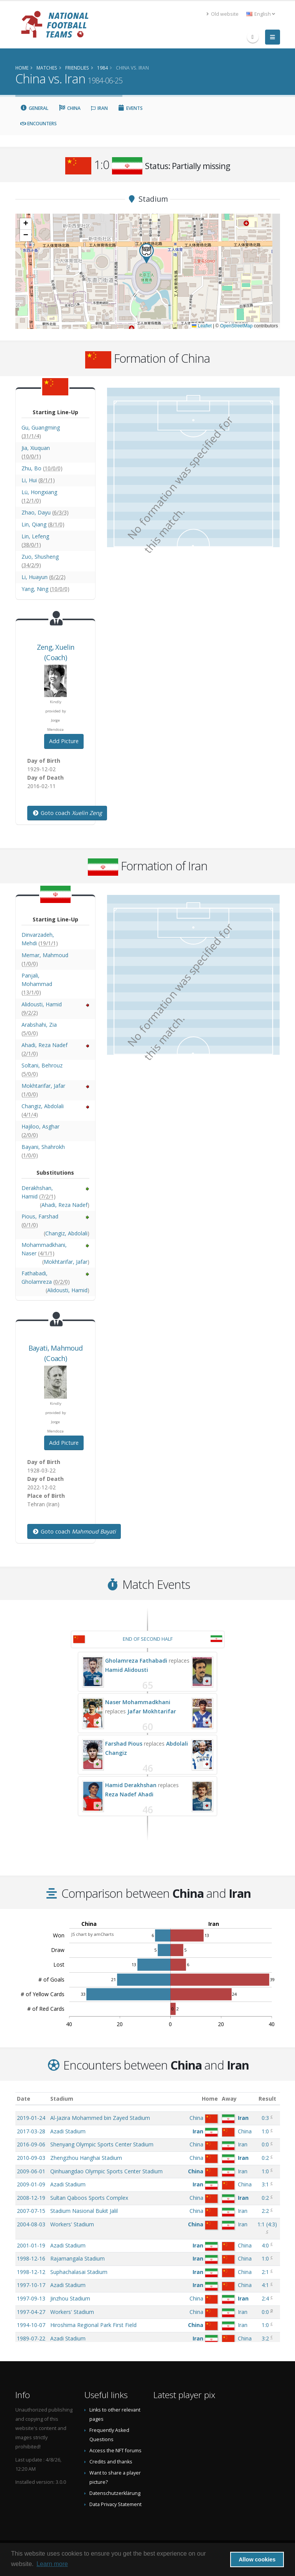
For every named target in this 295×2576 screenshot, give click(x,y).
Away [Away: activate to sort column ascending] (229, 2098)
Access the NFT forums (115, 2450)
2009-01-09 (31, 2184)
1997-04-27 (31, 2311)
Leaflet (201, 326)
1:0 (265, 2131)
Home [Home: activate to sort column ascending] (210, 2098)
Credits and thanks (110, 2461)
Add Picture (64, 741)
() (267, 2224)
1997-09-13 (31, 2298)
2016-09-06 (31, 2144)
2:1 (265, 2272)
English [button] (260, 14)
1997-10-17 (31, 2285)
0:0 (265, 2144)
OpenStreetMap (236, 326)
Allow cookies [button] (257, 2559)
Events (130, 108)
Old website (222, 14)
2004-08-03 (31, 2224)
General (34, 108)
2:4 (265, 2298)
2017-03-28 (31, 2131)
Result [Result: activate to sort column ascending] (267, 2098)
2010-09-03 (31, 2157)
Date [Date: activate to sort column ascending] (23, 2098)
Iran (99, 108)
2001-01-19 (31, 2245)
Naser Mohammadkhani (137, 1702)
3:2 (265, 2338)
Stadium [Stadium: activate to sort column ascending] (61, 2098)
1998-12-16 (31, 2258)
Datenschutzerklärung (114, 2493)
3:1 (265, 2184)
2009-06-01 (31, 2171)
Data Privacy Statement (115, 2504)
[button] (146, 253)
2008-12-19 (31, 2197)
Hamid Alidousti (126, 1669)
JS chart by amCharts (92, 1934)
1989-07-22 (31, 2338)
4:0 (265, 2245)
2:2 (265, 2210)
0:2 (265, 2157)
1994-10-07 (31, 2325)
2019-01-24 (31, 2117)
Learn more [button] (52, 2564)
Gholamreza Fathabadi (136, 1660)
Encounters (38, 123)
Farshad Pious (123, 1743)
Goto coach (67, 813)
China (69, 108)
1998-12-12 (31, 2272)
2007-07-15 (31, 2210)
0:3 (265, 2117)
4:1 (265, 2285)
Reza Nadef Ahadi (129, 1794)
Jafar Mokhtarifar (151, 1711)
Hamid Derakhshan (131, 1785)
